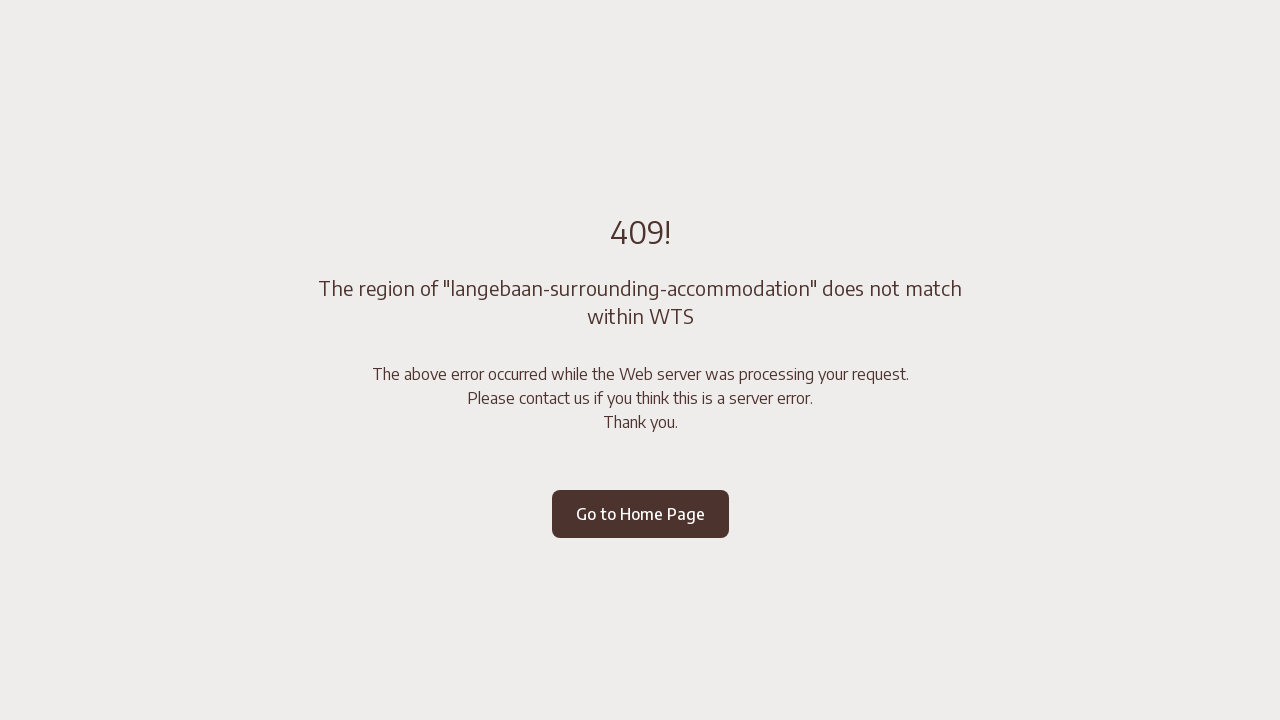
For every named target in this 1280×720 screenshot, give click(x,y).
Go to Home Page (640, 514)
